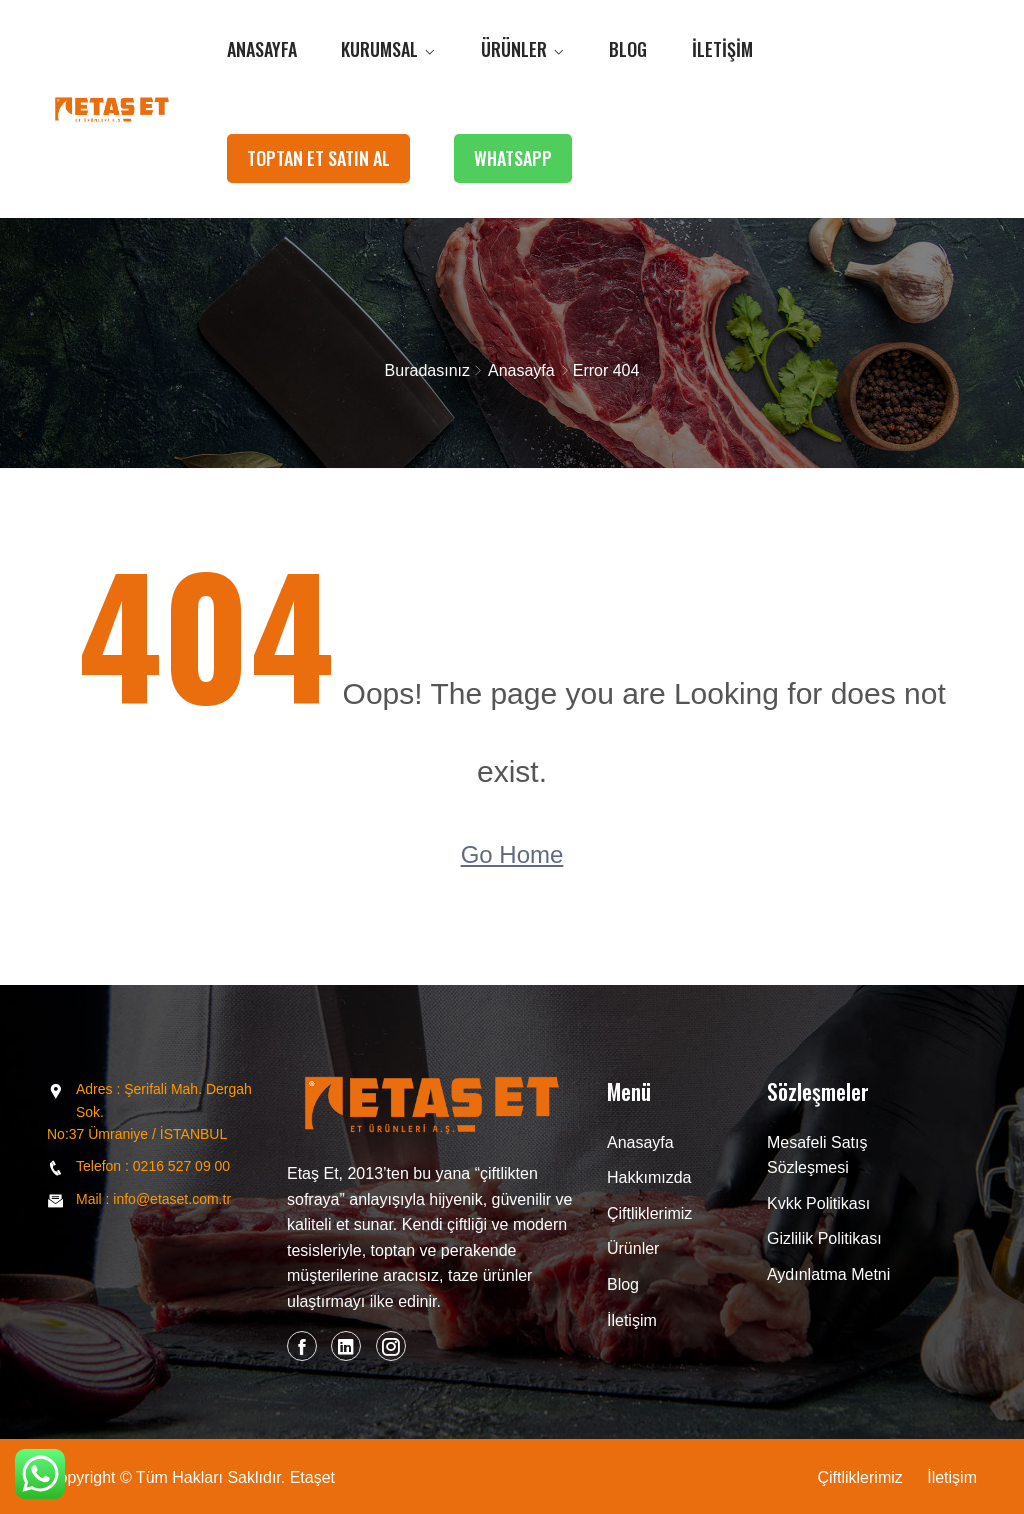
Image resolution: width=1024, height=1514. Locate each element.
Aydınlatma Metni (828, 1274)
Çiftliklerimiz (649, 1213)
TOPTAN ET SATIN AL (318, 158)
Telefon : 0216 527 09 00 (153, 1166)
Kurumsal (379, 49)
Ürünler (514, 49)
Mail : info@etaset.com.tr (153, 1199)
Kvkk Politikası (818, 1203)
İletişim (722, 49)
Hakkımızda (649, 1177)
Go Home (512, 854)
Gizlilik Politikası (824, 1238)
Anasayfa (262, 49)
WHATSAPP (513, 158)
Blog (628, 49)
